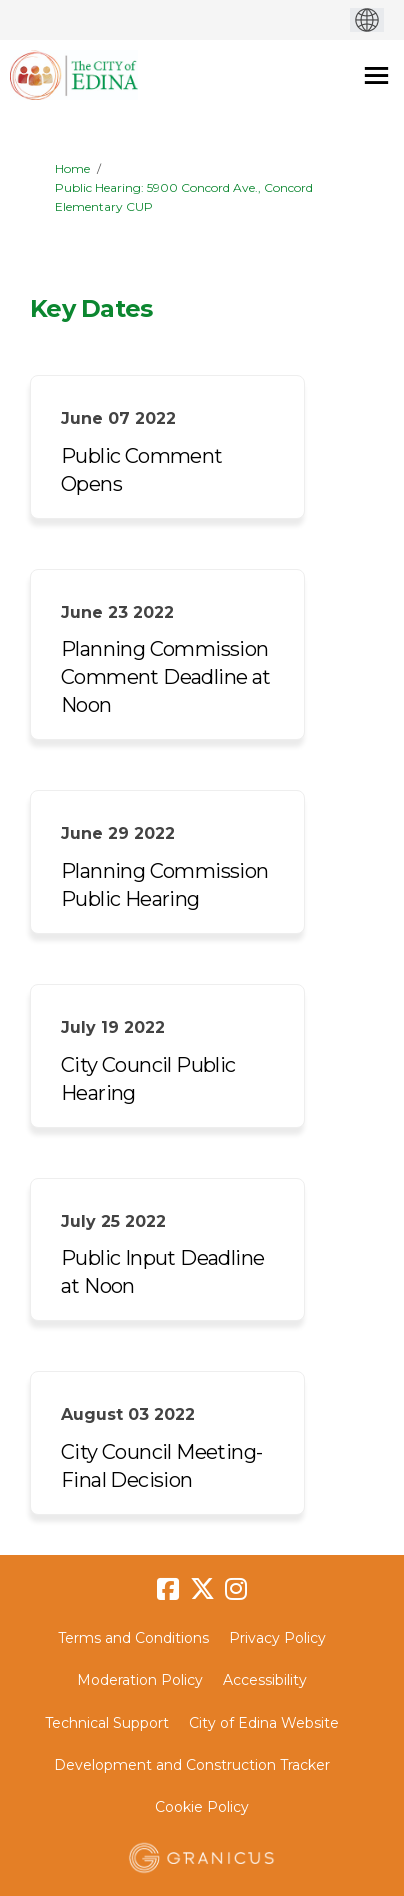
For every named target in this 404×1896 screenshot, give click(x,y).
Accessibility (265, 1680)
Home (72, 168)
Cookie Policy (202, 1807)
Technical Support (107, 1723)
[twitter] (202, 1589)
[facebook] (168, 1589)
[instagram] (236, 1589)
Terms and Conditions (133, 1638)
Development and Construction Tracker (192, 1765)
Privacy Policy (277, 1638)
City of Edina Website (264, 1723)
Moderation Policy (140, 1680)
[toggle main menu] (376, 75)
